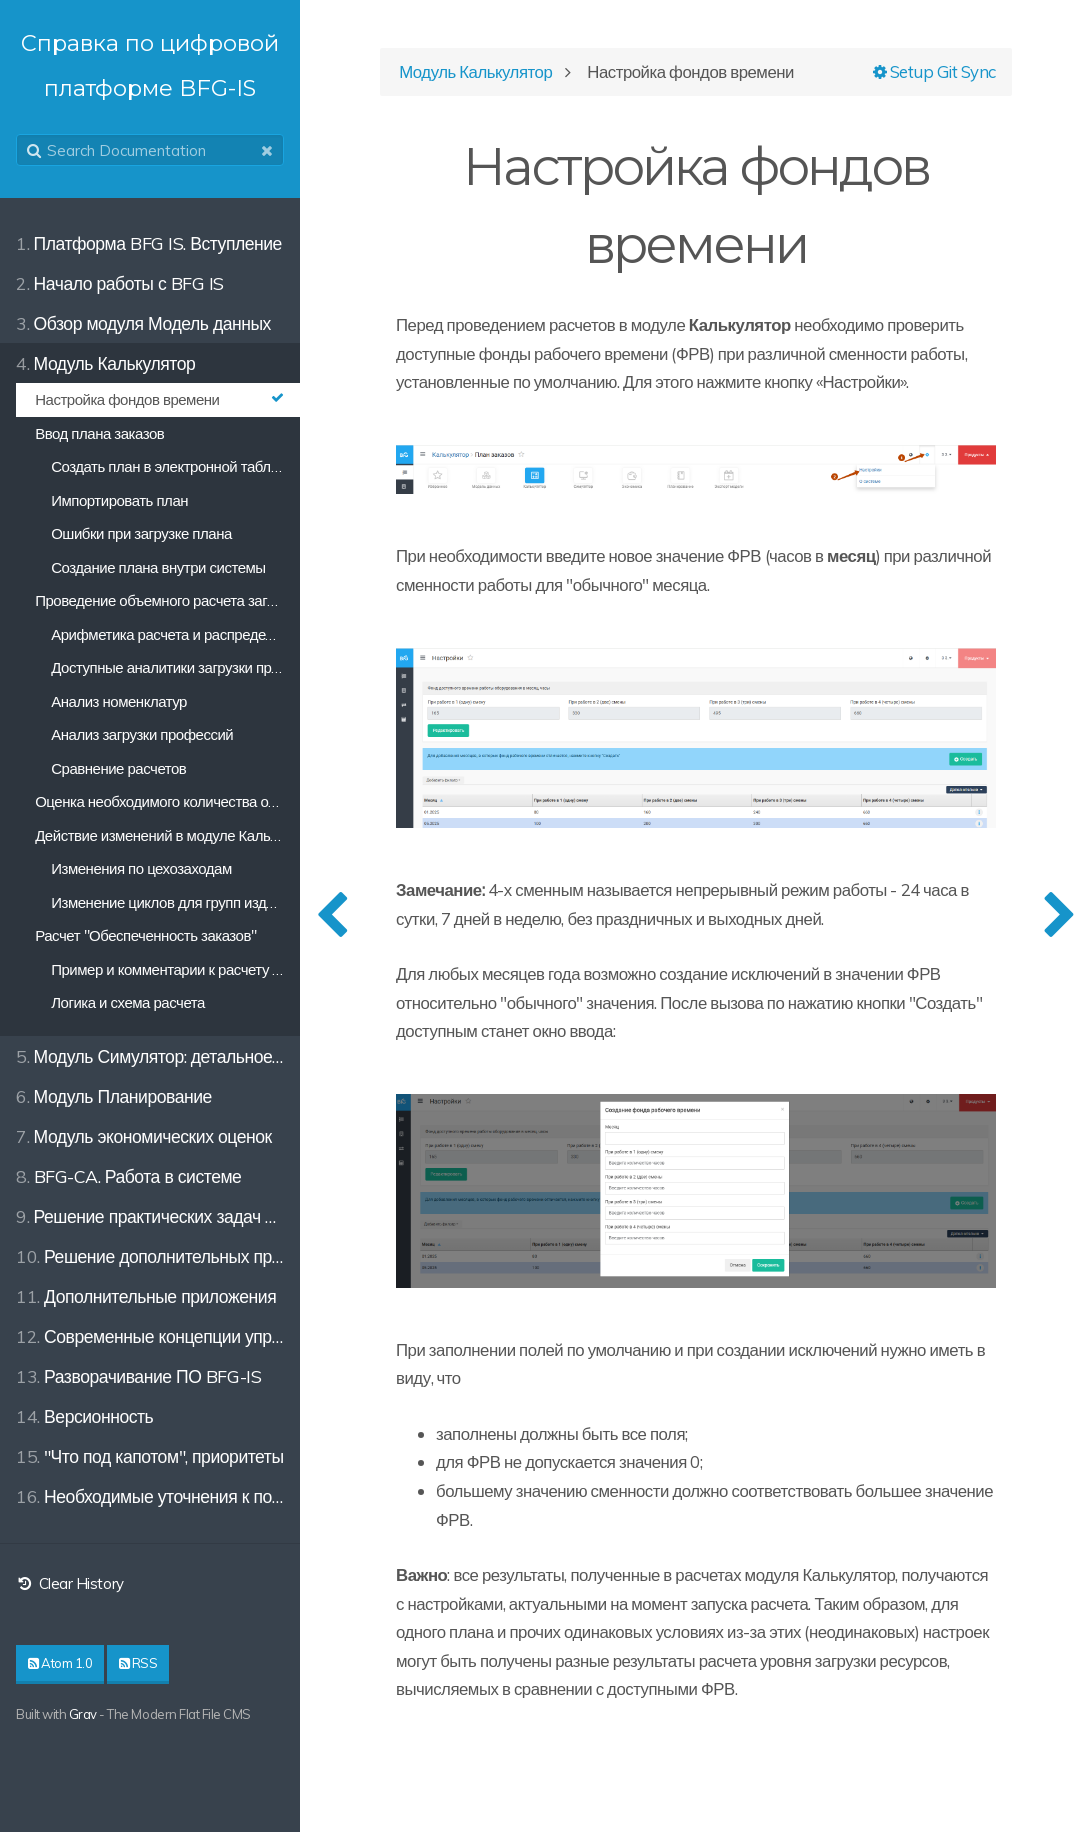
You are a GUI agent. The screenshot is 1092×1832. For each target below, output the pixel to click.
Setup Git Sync (934, 71)
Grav (83, 1714)
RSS (138, 1663)
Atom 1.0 (60, 1663)
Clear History (70, 1583)
